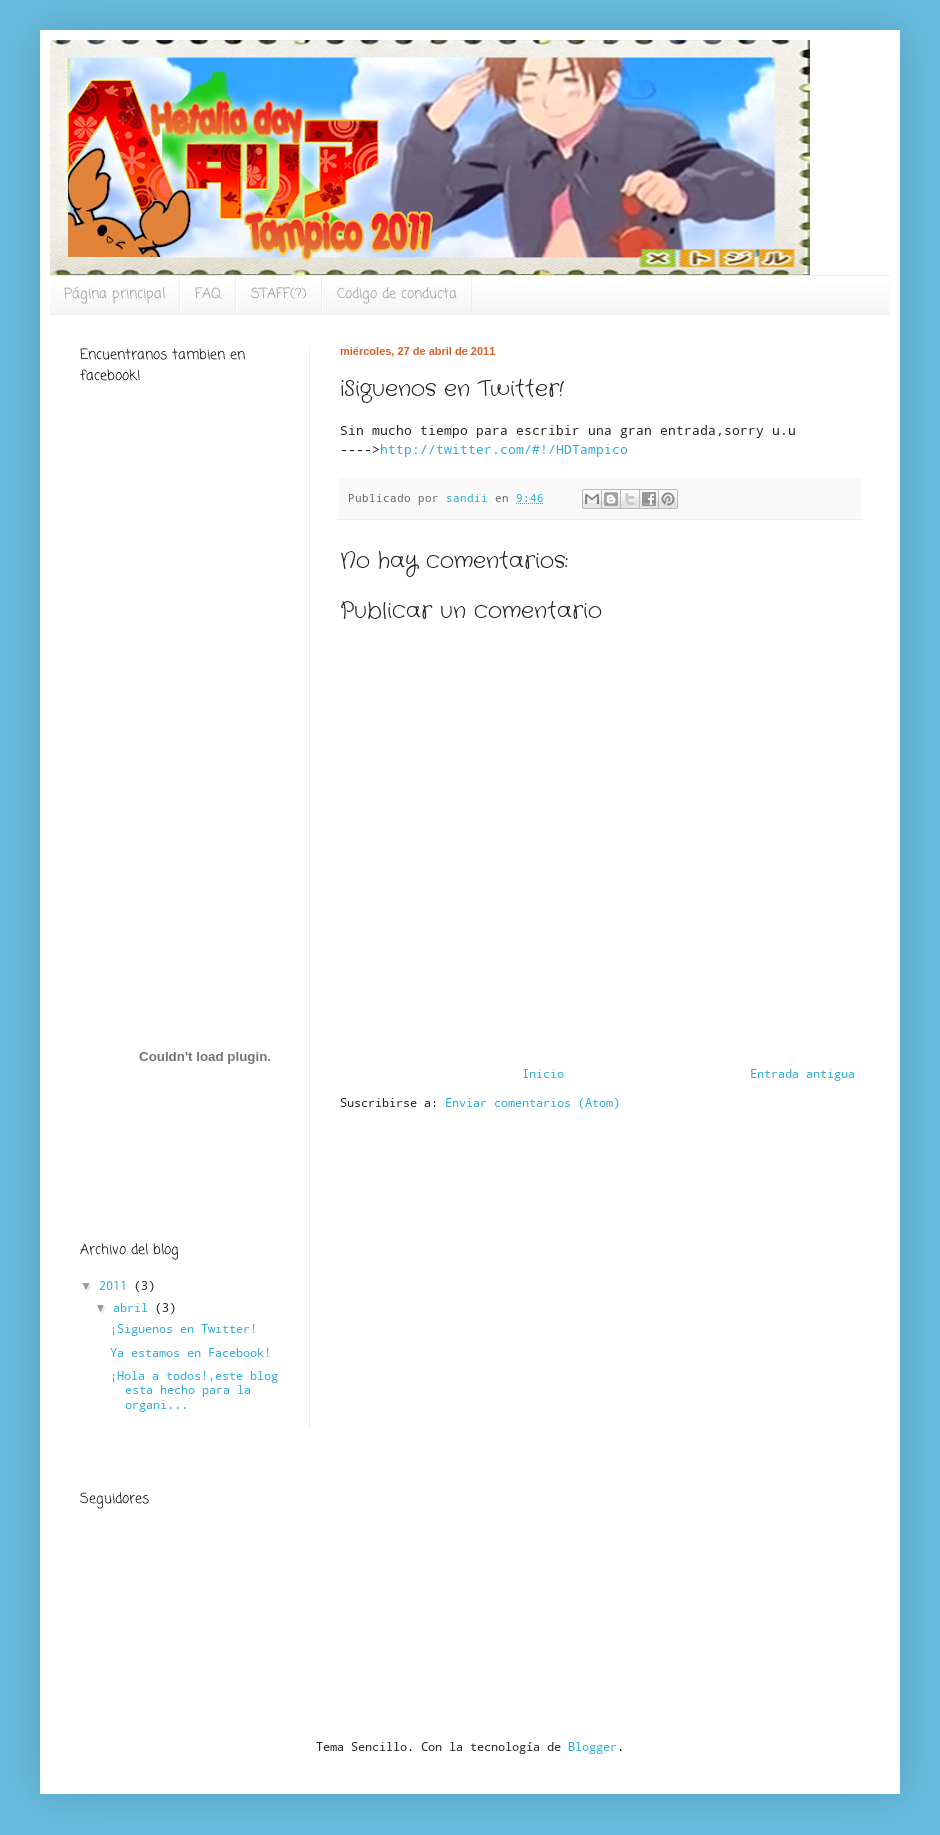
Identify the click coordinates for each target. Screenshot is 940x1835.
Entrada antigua (802, 1073)
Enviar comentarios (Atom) (532, 1102)
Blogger (592, 1746)
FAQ (208, 294)
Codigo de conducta (397, 294)
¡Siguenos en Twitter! (183, 1328)
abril (134, 1307)
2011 (116, 1285)
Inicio (543, 1073)
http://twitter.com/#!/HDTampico (504, 449)
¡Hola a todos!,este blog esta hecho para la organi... (194, 1389)
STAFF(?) (279, 294)
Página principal (114, 294)
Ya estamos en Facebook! (190, 1352)
